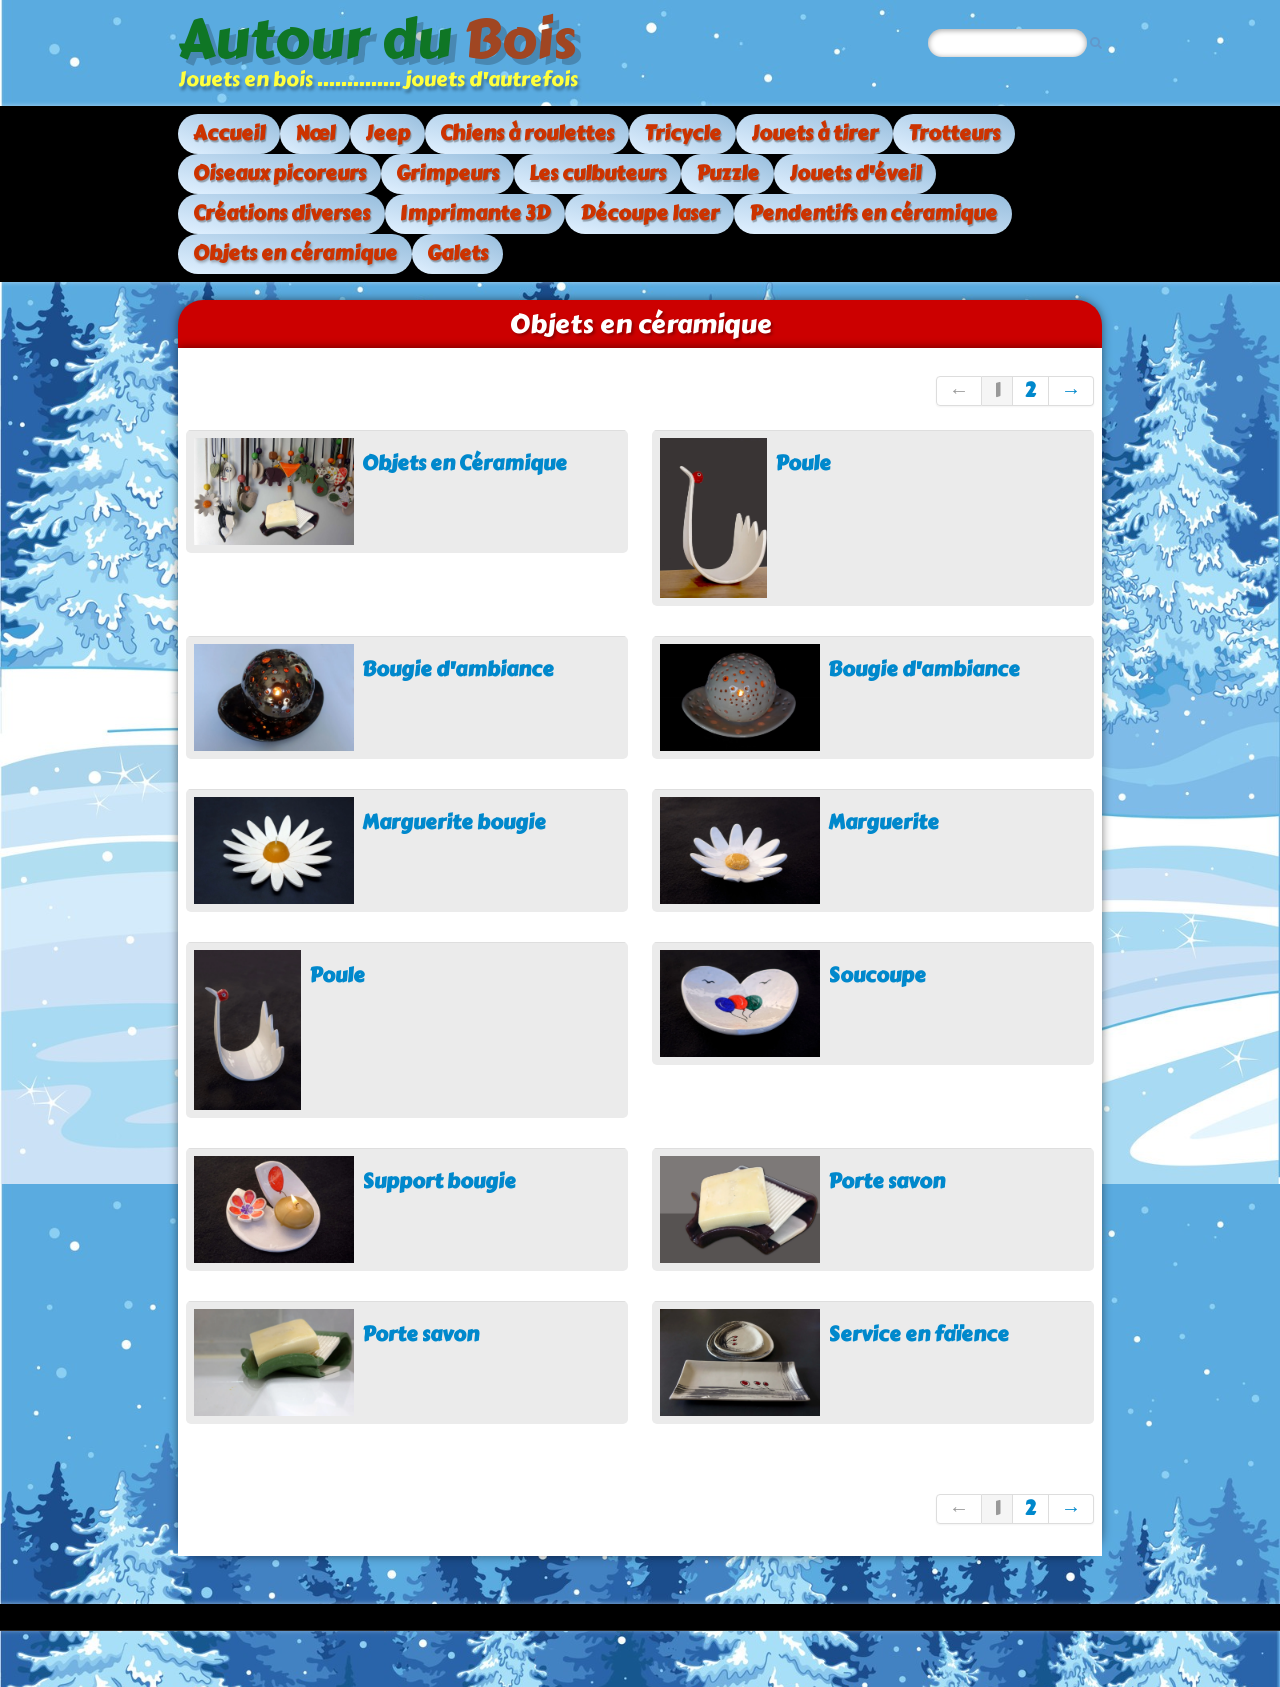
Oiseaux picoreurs (279, 173)
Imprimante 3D (475, 213)
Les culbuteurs (597, 173)
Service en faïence (918, 1334)
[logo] (385, 53)
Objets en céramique (295, 253)
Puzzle (727, 173)
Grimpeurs (447, 173)
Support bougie (439, 1181)
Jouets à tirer (814, 133)
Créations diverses (281, 213)
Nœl (315, 133)
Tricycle (682, 133)
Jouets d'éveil (855, 173)
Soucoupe (877, 975)
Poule (803, 463)
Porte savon (886, 1181)
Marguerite (883, 822)
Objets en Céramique (464, 463)
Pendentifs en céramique (873, 213)
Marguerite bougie (454, 822)
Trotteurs (954, 133)
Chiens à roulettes (527, 133)
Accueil (229, 133)
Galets (457, 253)
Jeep (387, 133)
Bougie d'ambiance (458, 669)
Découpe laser (649, 213)
